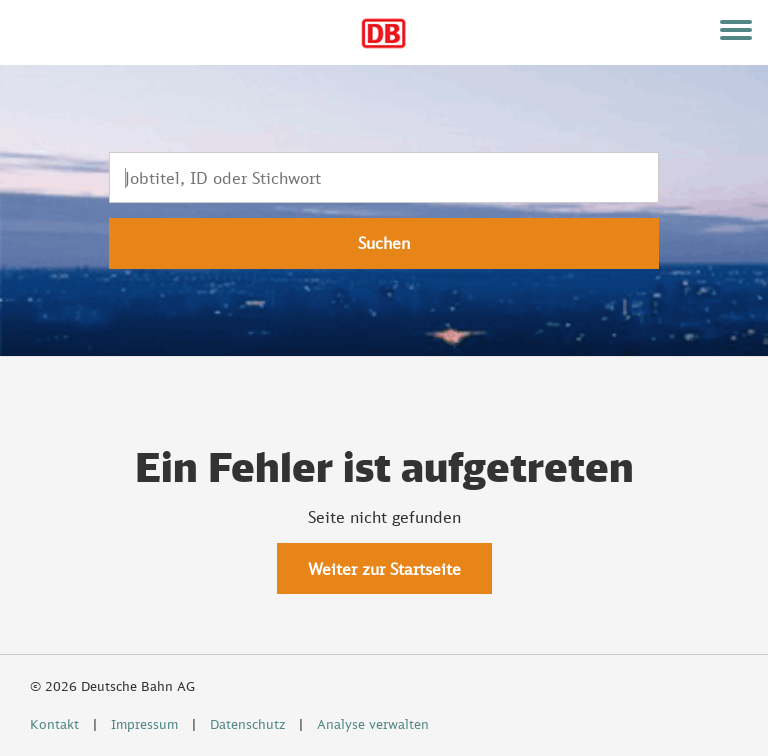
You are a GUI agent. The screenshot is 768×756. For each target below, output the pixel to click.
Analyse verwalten (373, 724)
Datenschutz (247, 724)
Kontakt (54, 724)
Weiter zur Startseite (384, 569)
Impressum (144, 724)
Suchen (384, 243)
